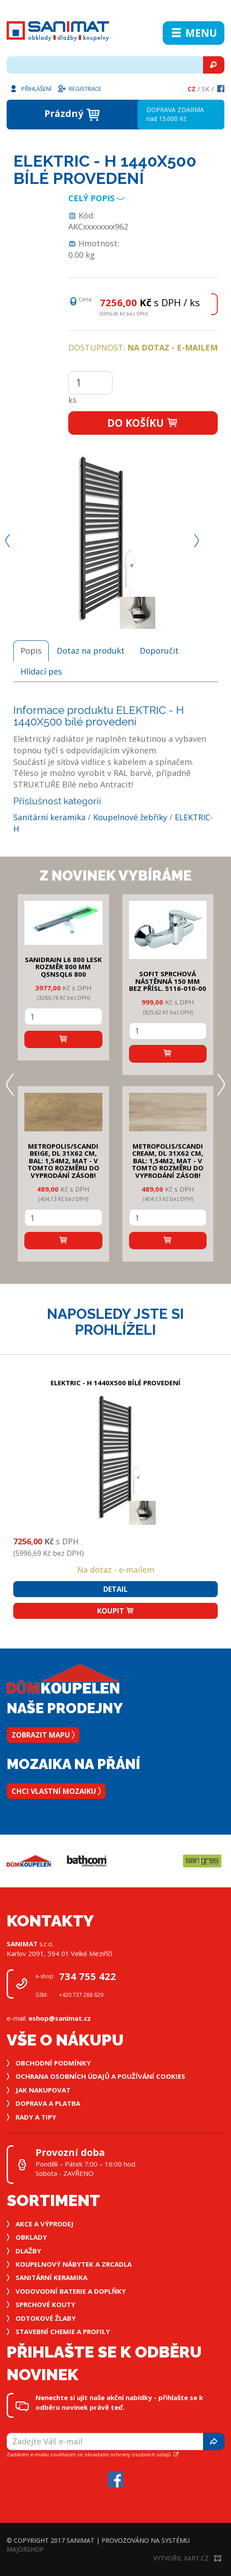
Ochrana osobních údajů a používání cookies (100, 2076)
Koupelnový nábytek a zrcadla (74, 2264)
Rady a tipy (36, 2116)
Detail (115, 1589)
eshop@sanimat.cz (59, 2018)
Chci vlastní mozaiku (56, 1791)
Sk (205, 89)
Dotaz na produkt (91, 650)
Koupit (115, 1611)
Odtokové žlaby (46, 2318)
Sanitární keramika (49, 817)
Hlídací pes (41, 671)
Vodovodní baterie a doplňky (71, 2291)
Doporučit (159, 650)
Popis (31, 650)
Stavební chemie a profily (63, 2331)
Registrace (79, 88)
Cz (192, 89)
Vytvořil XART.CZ (187, 2558)
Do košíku (143, 423)
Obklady (31, 2237)
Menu (193, 33)
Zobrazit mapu (43, 1735)
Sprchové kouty (45, 2304)
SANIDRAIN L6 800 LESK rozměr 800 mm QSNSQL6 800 (63, 966)
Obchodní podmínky (53, 2062)
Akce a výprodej (45, 2223)
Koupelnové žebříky (130, 817)
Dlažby (28, 2250)
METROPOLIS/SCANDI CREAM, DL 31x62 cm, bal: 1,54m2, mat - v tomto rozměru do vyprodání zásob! (168, 1161)
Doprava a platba (48, 2103)
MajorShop (25, 2549)
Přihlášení (30, 88)
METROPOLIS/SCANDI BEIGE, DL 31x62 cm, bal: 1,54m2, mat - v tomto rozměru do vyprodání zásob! (63, 1161)
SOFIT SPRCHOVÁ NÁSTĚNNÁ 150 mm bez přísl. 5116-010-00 (167, 981)
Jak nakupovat (43, 2089)
